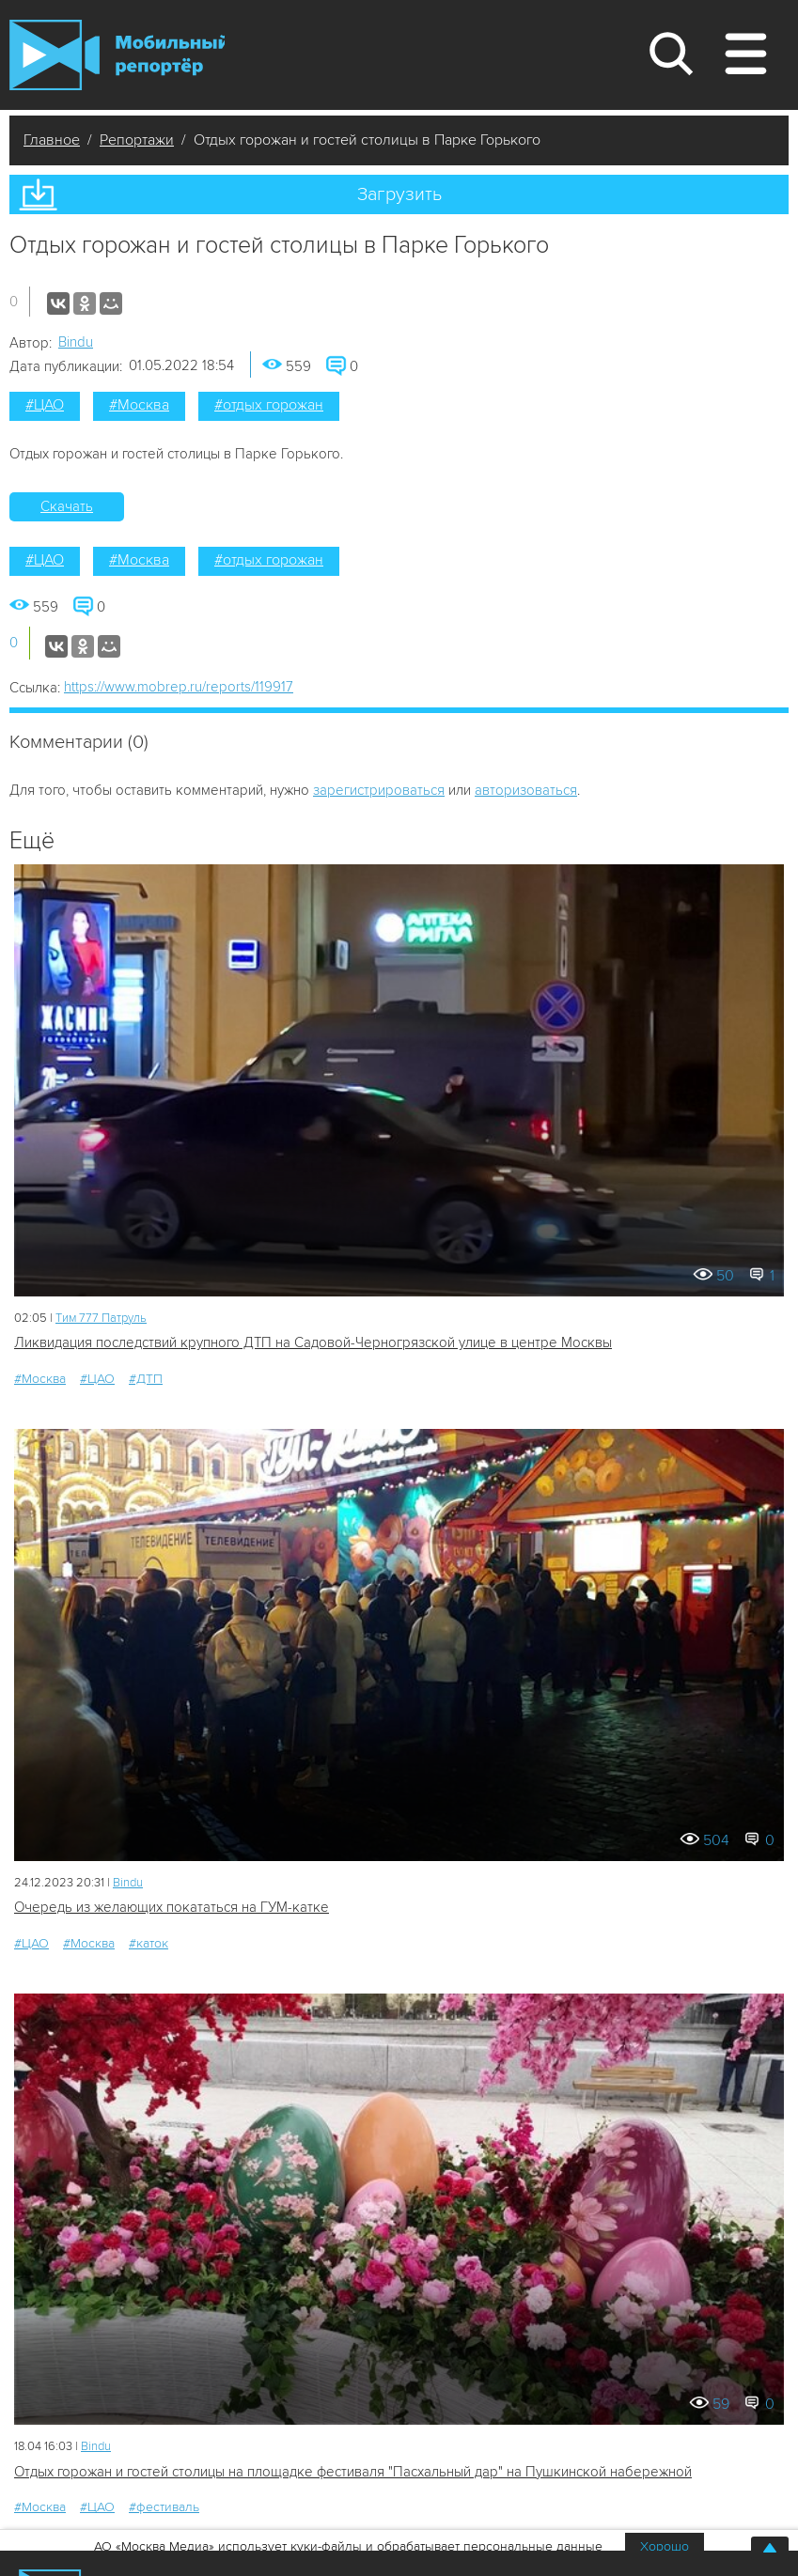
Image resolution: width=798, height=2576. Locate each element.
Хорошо (664, 2546)
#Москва (139, 405)
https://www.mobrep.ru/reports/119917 (178, 686)
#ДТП (146, 1379)
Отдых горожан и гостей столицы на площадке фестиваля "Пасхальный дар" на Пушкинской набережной (353, 2471)
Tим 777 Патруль (101, 1318)
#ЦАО (44, 405)
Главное (51, 140)
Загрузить (399, 194)
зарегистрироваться (379, 790)
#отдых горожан (268, 405)
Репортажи (137, 140)
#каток (148, 1943)
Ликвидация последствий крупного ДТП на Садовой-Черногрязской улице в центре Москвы (313, 1342)
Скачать (66, 506)
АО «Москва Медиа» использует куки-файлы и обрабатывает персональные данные (348, 2546)
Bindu (75, 342)
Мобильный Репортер (117, 55)
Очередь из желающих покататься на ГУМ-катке (171, 1907)
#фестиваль (164, 2507)
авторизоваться (526, 790)
